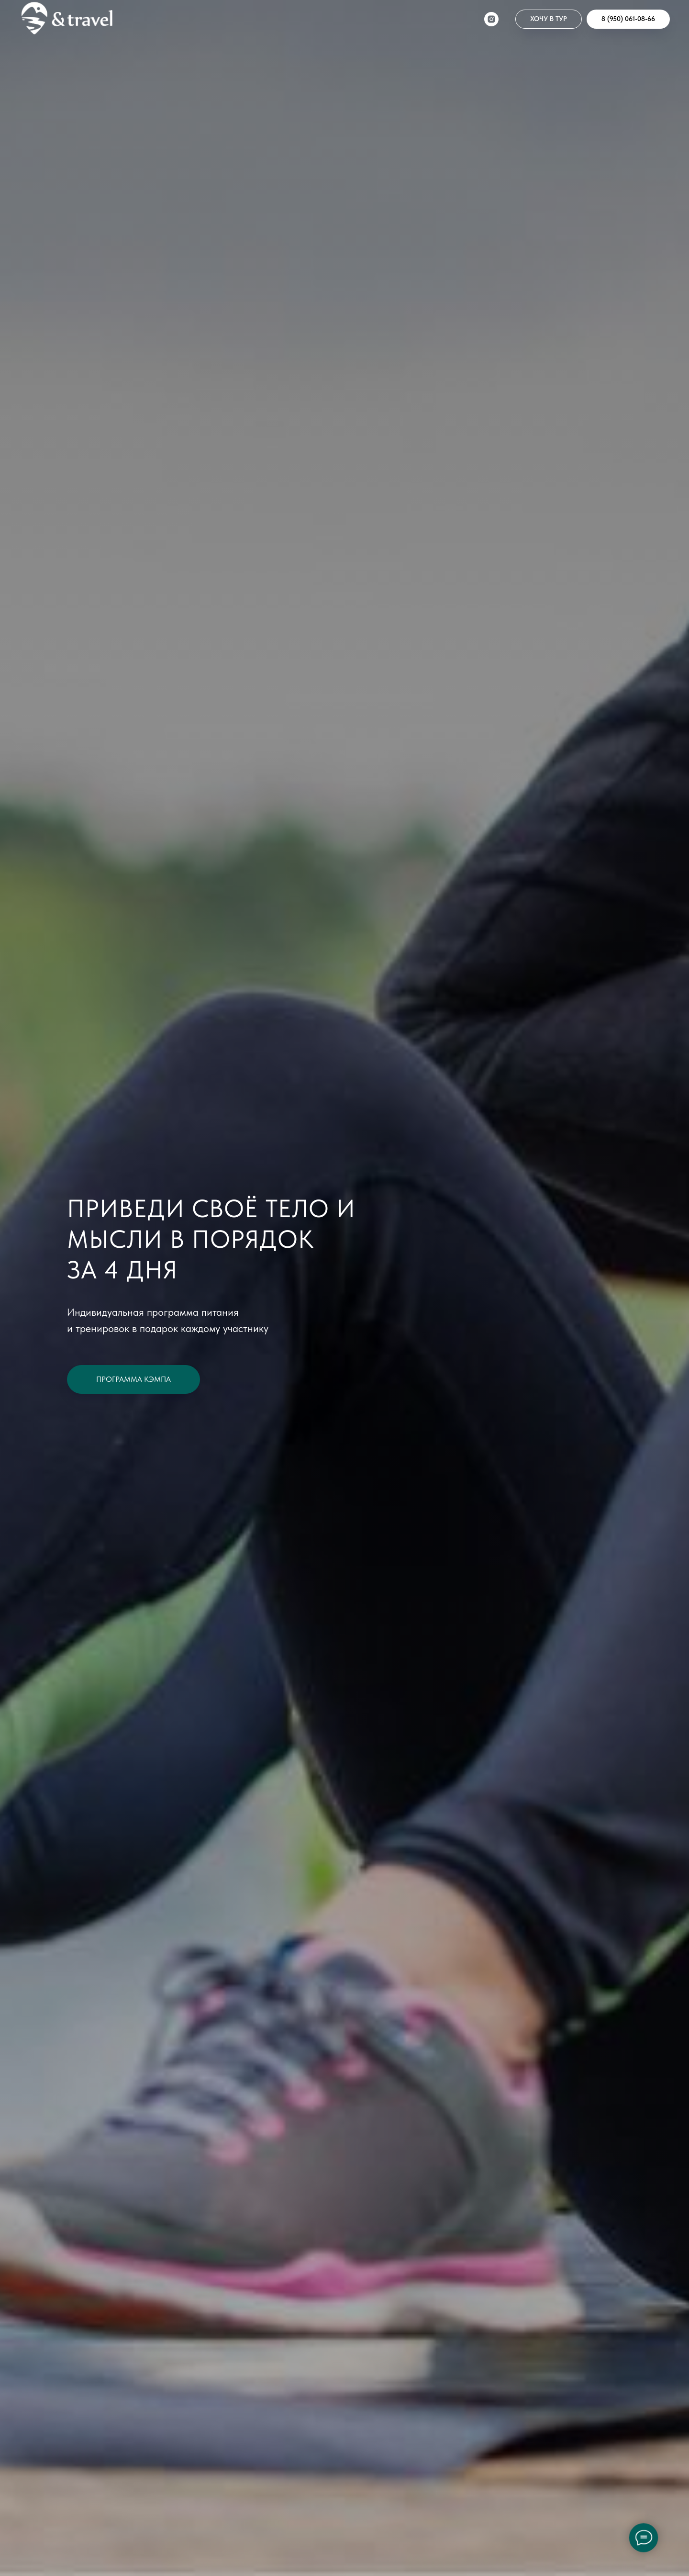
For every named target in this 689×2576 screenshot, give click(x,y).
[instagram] (491, 19)
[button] (548, 19)
